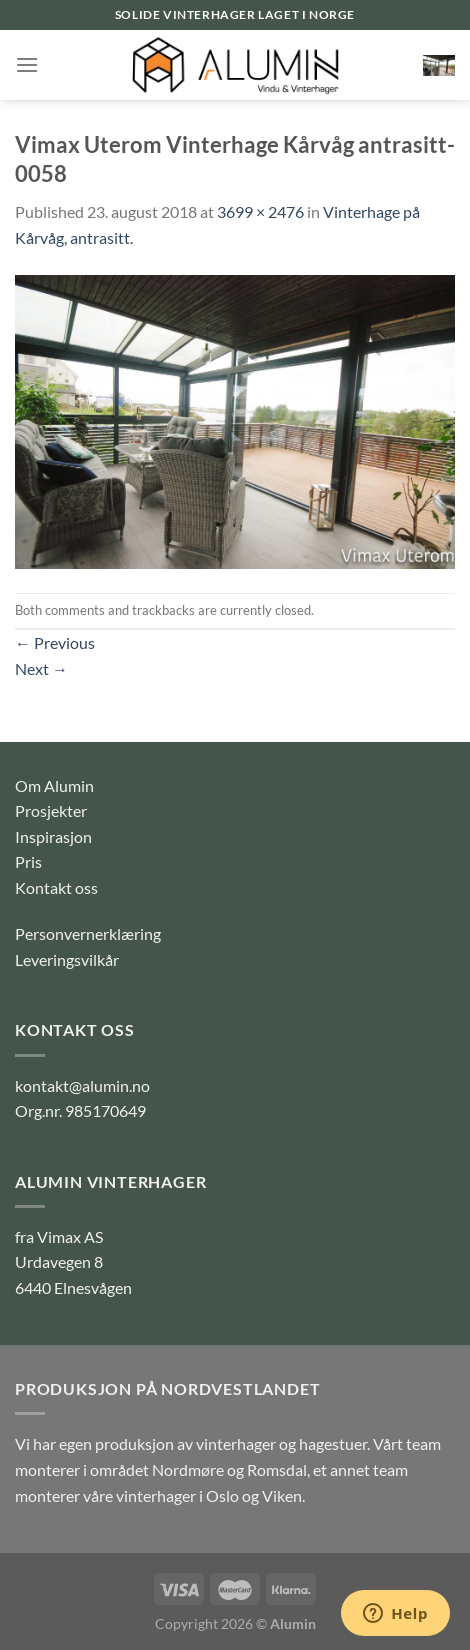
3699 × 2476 (260, 211)
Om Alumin (54, 785)
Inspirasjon (53, 836)
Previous (55, 642)
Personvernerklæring (88, 933)
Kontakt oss (56, 887)
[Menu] (27, 64)
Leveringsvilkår (67, 959)
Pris (28, 861)
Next (41, 668)
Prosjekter (51, 810)
